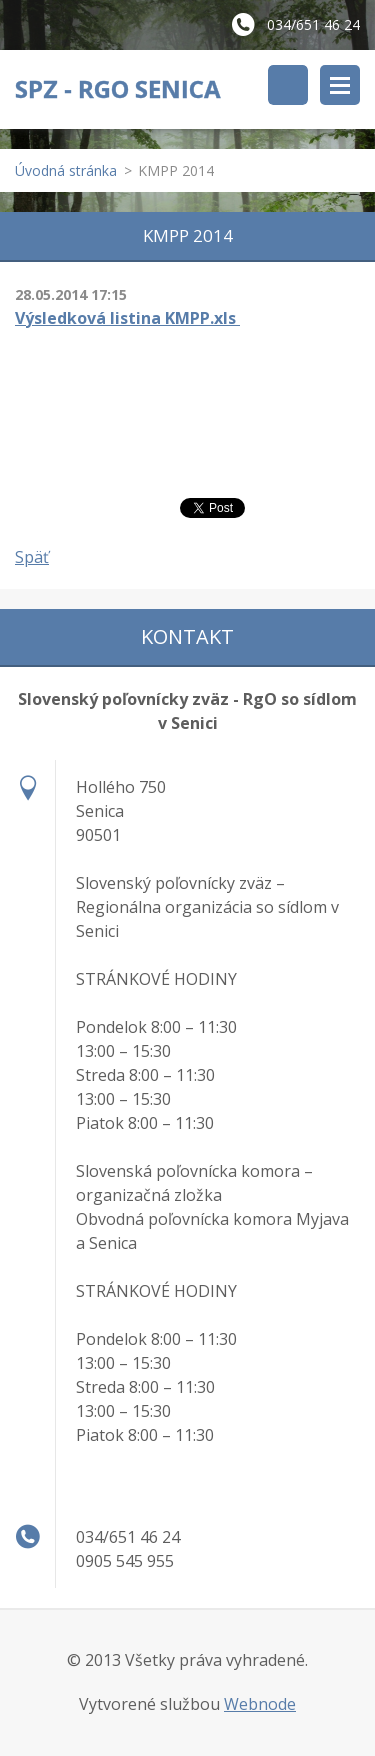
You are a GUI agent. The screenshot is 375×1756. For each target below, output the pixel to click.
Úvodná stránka (66, 170)
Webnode (260, 1704)
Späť (32, 557)
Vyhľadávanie (288, 85)
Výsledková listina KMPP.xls (127, 318)
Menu (340, 85)
